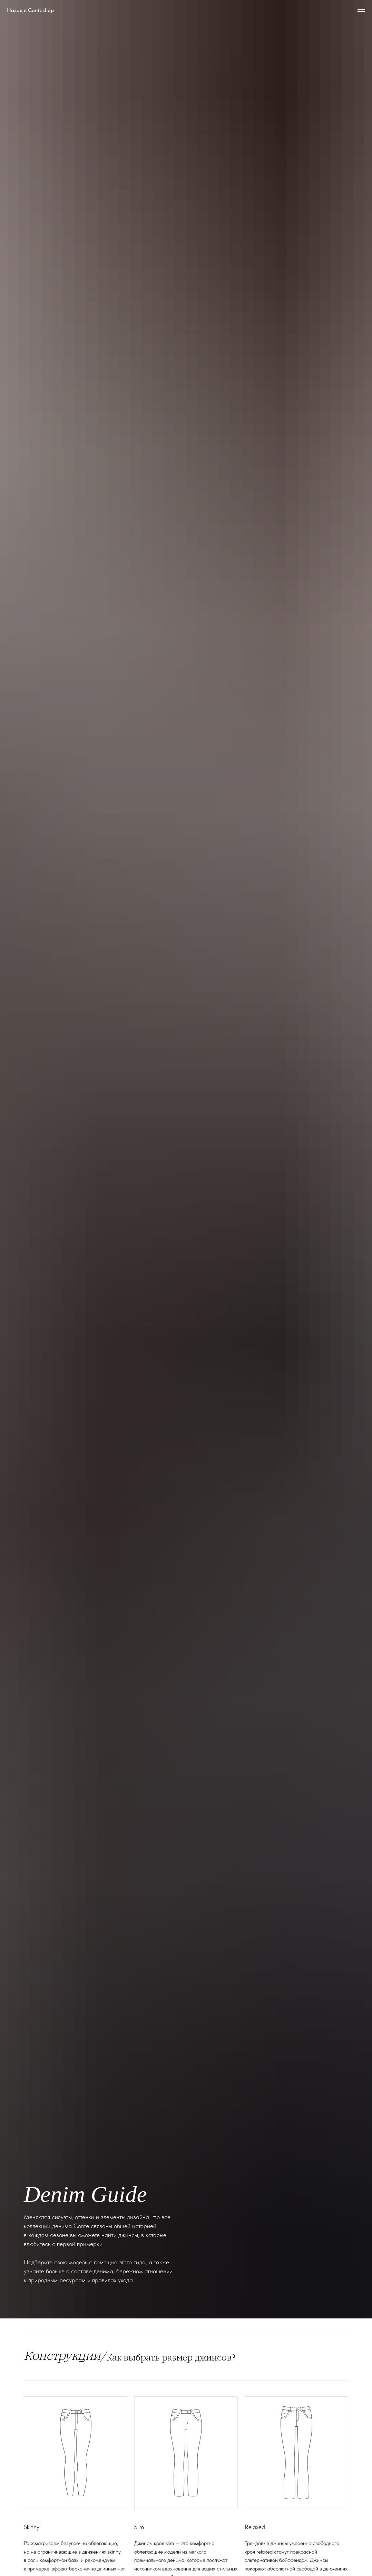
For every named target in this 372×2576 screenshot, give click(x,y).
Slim (139, 2526)
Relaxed (255, 2526)
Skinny (31, 2526)
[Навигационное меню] (361, 10)
